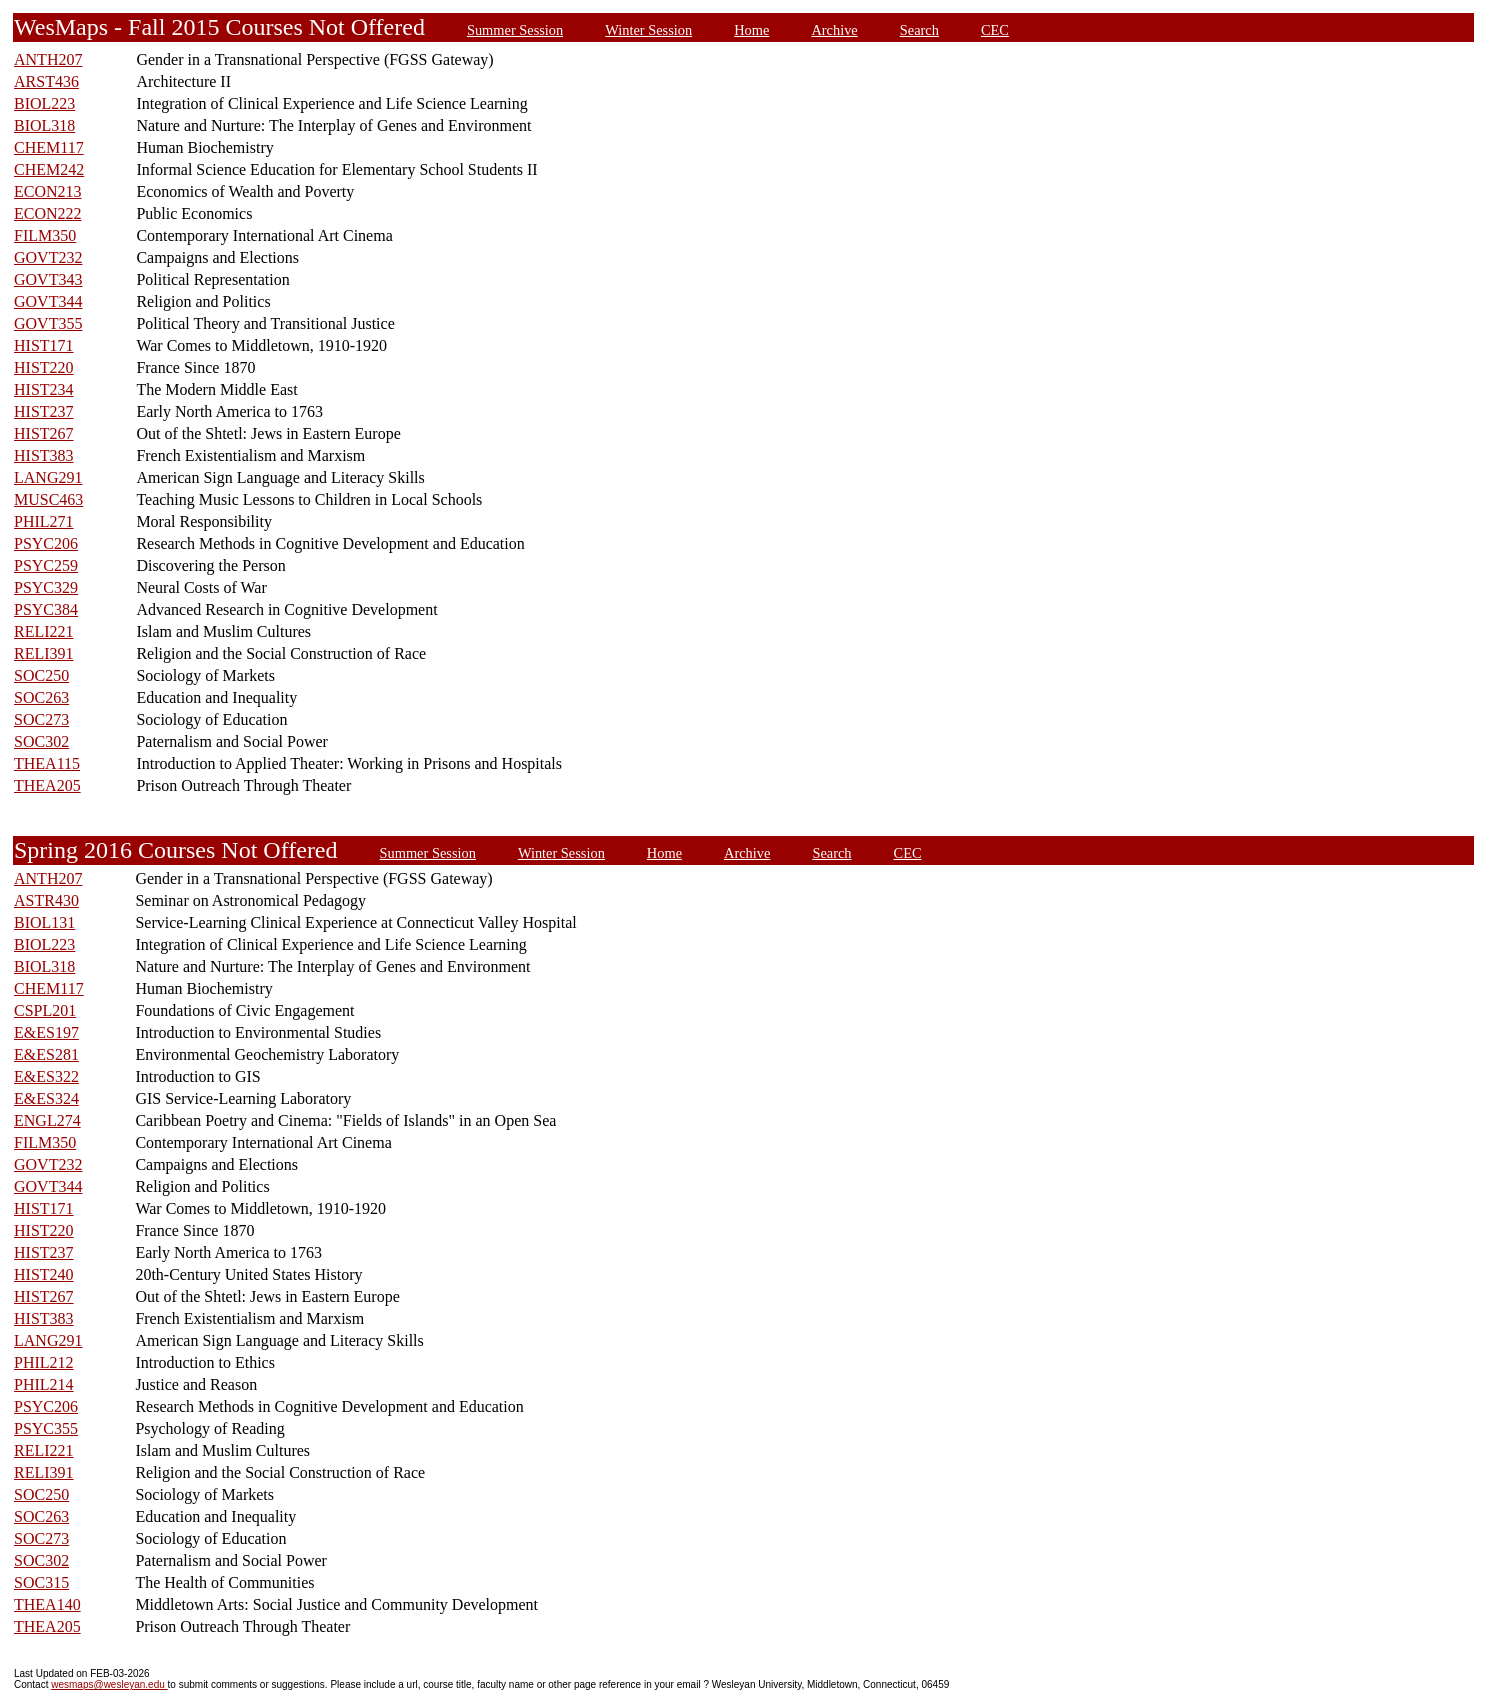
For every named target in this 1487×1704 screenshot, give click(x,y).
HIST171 (44, 345)
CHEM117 (49, 147)
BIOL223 (44, 103)
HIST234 (44, 389)
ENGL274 (47, 1120)
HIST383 (44, 455)
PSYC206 (46, 543)
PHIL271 (44, 521)
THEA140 (47, 1604)
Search (919, 30)
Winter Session (648, 30)
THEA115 (47, 763)
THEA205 (47, 785)
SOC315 (41, 1582)
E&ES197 (46, 1032)
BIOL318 (44, 125)
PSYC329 (46, 587)
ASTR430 (46, 900)
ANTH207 (48, 59)
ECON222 (48, 213)
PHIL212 (44, 1362)
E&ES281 (46, 1054)
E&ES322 (46, 1076)
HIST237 (44, 411)
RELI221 (44, 631)
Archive (834, 30)
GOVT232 (48, 257)
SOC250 (41, 675)
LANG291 (48, 477)
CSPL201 (45, 1010)
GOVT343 (48, 279)
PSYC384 (46, 609)
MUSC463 (48, 499)
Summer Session (515, 30)
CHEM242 (49, 169)
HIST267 (44, 433)
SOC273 (41, 719)
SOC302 (41, 741)
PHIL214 (44, 1384)
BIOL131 (44, 922)
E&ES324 (46, 1098)
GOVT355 (48, 323)
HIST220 (44, 367)
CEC (995, 30)
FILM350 (45, 235)
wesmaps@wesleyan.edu (109, 1684)
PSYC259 (46, 565)
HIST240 (44, 1274)
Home (751, 30)
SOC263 (41, 697)
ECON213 (48, 191)
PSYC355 (46, 1428)
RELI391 (44, 653)
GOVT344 (48, 301)
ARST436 (46, 81)
